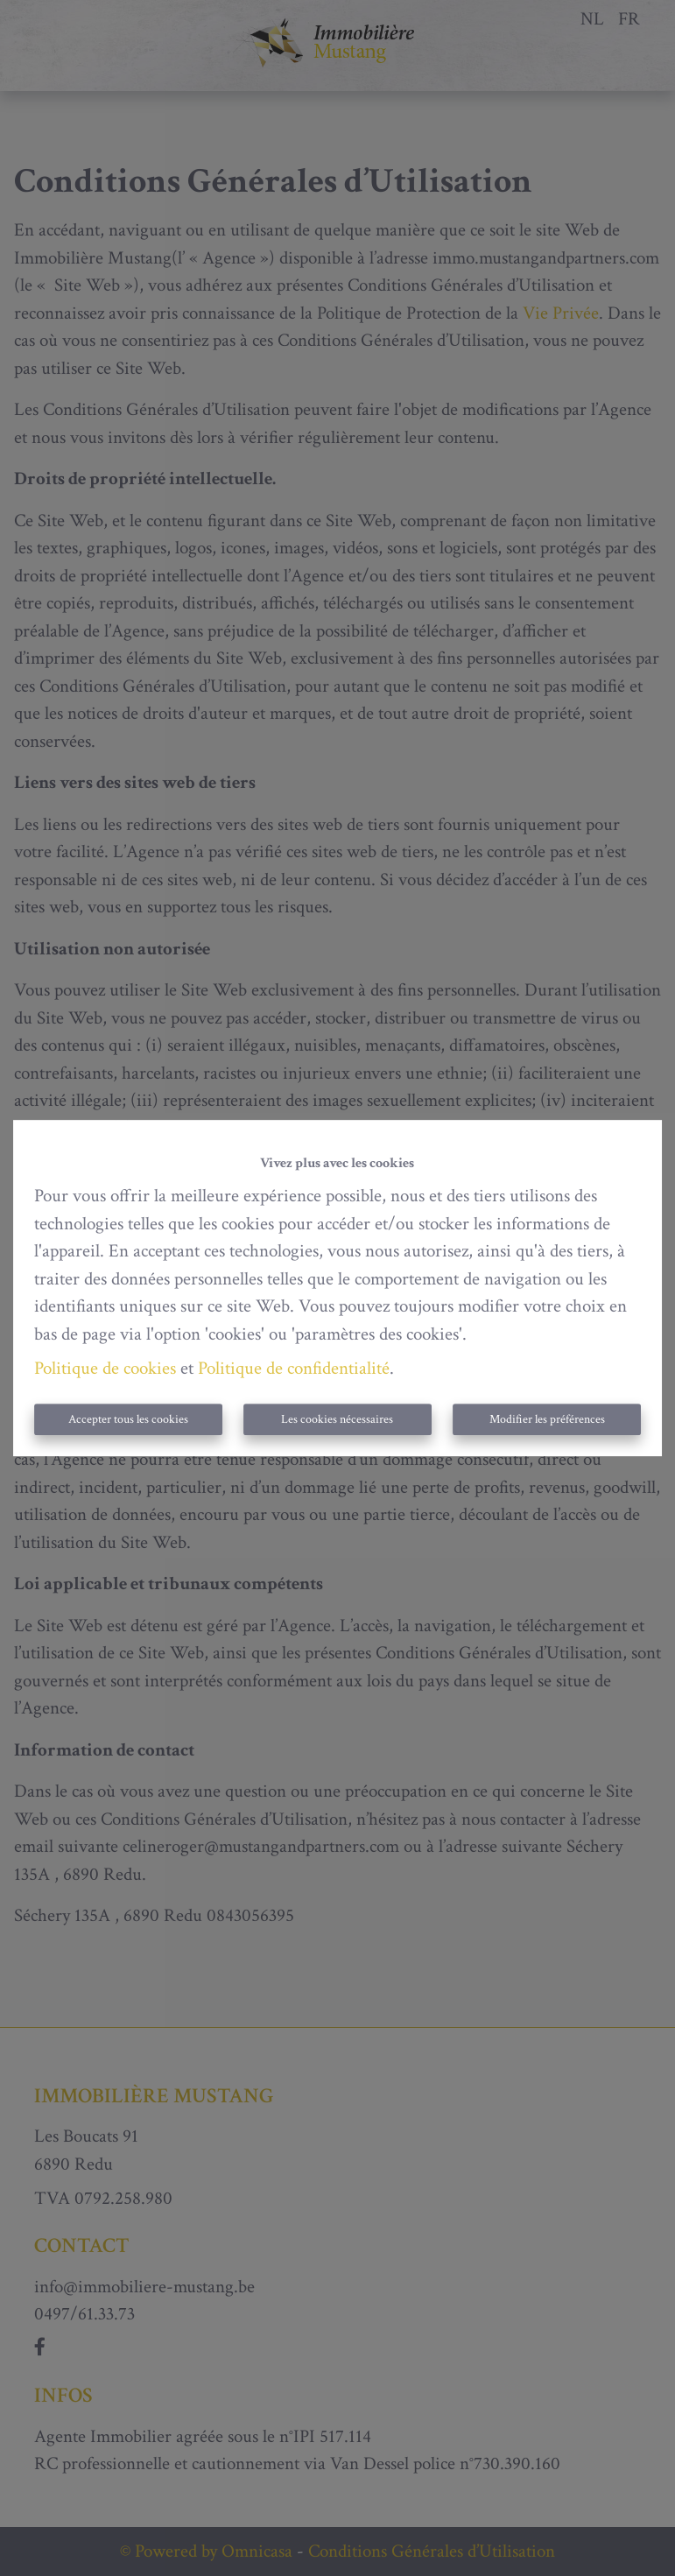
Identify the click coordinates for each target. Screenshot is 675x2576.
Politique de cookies (105, 1368)
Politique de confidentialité (294, 1368)
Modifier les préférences (547, 1419)
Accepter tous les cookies (128, 1419)
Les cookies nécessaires (337, 1419)
